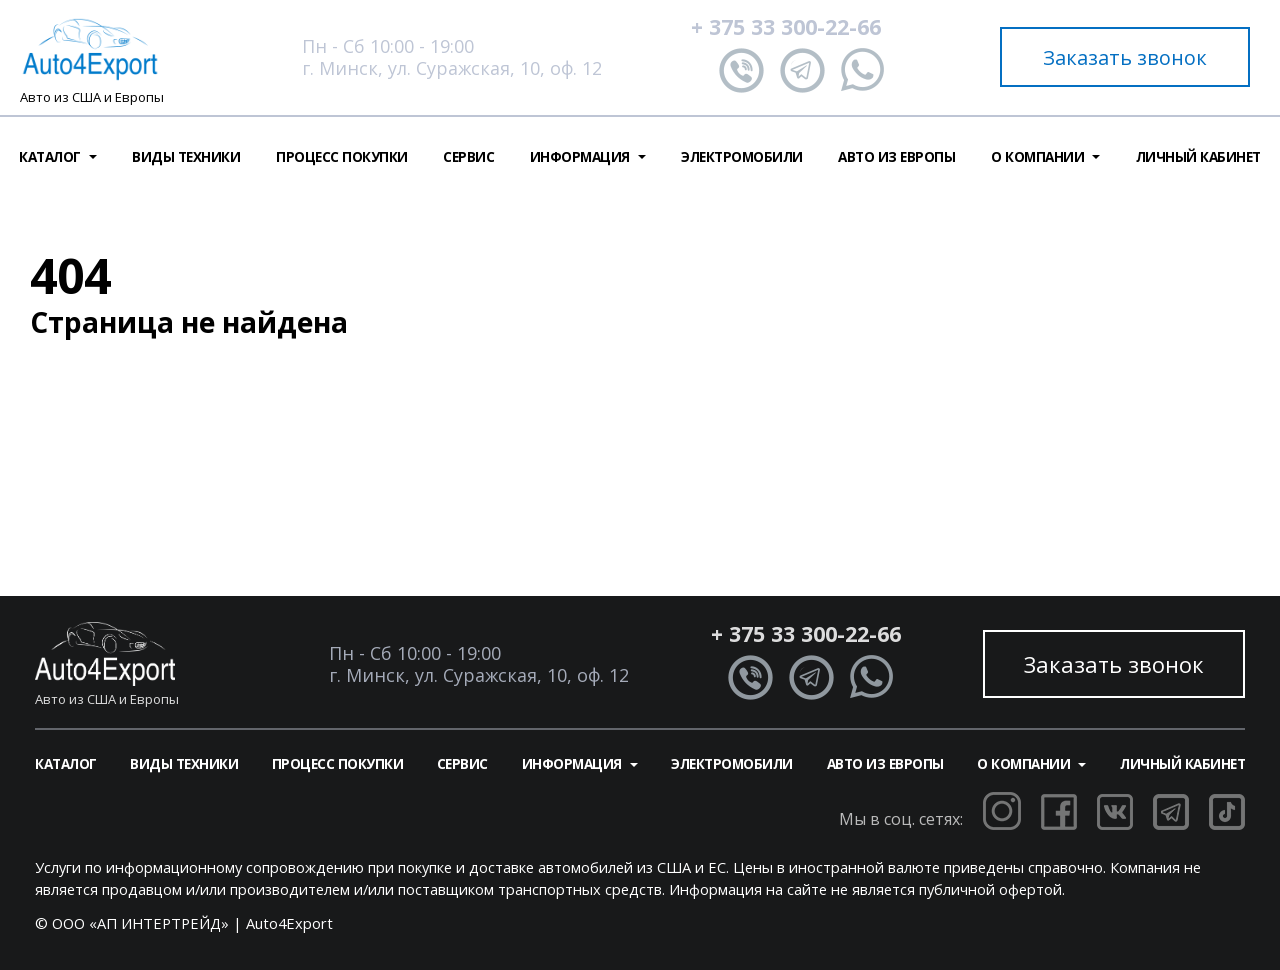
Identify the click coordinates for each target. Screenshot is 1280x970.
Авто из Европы (896, 157)
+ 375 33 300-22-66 (786, 26)
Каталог (66, 764)
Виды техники (186, 157)
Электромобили (742, 157)
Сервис (468, 157)
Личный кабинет (1198, 157)
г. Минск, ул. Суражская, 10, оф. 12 (452, 68)
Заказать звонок (1125, 57)
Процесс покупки (342, 157)
